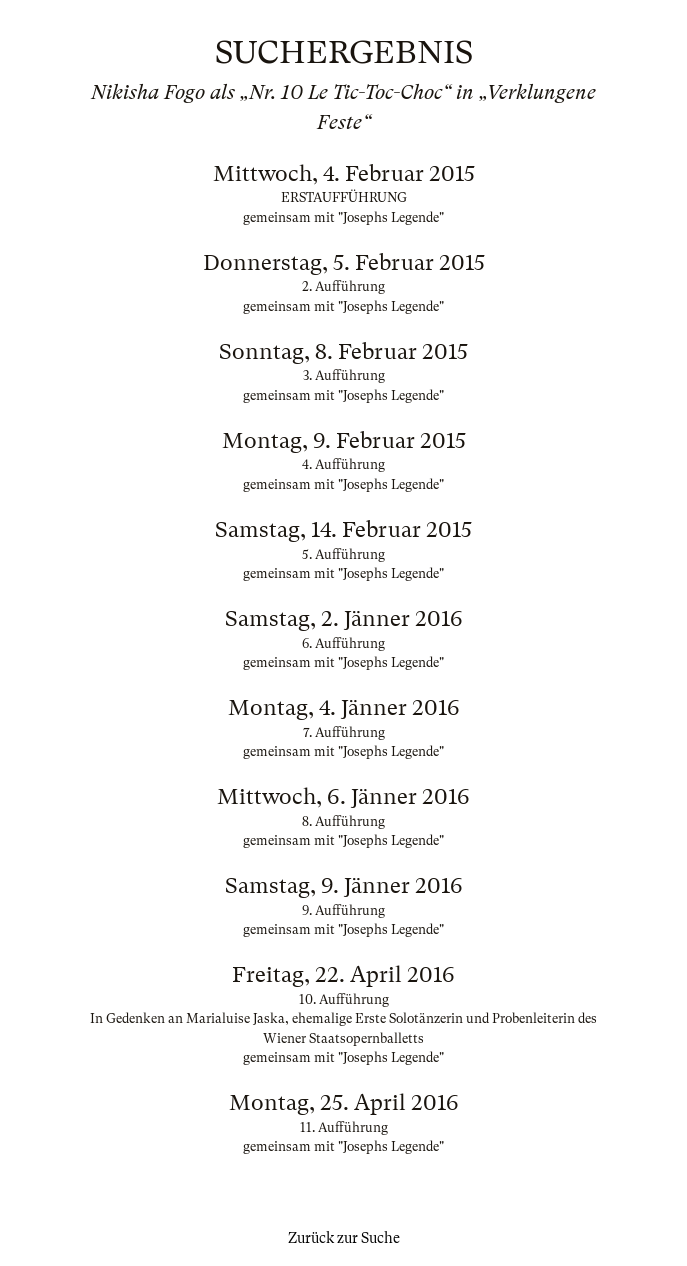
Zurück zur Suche (344, 1238)
